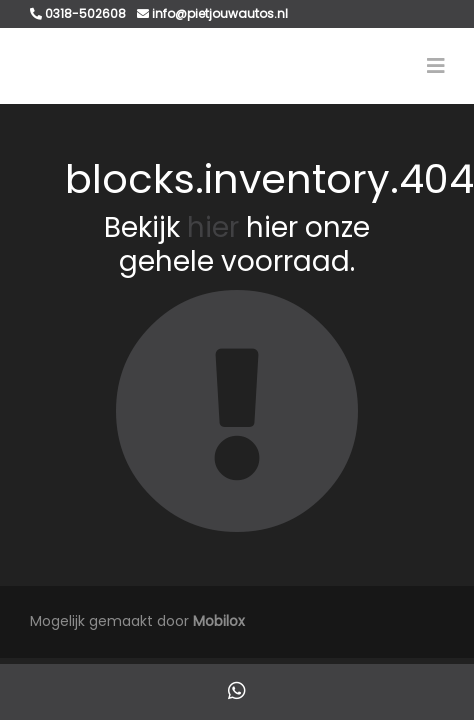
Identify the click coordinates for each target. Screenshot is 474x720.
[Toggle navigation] (436, 66)
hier (213, 227)
